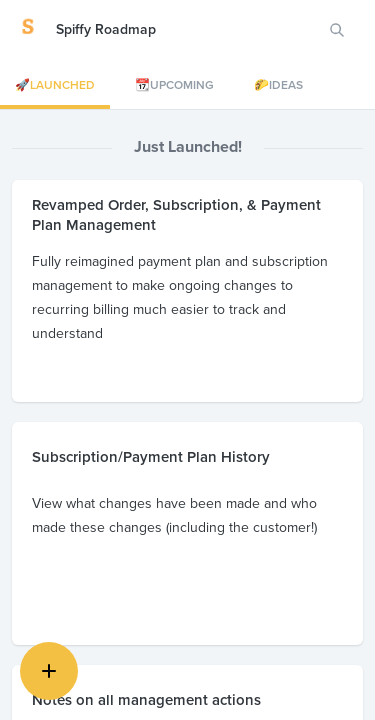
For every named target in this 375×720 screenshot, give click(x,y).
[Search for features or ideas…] (337, 30)
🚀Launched (55, 85)
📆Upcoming (174, 85)
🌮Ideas (278, 85)
